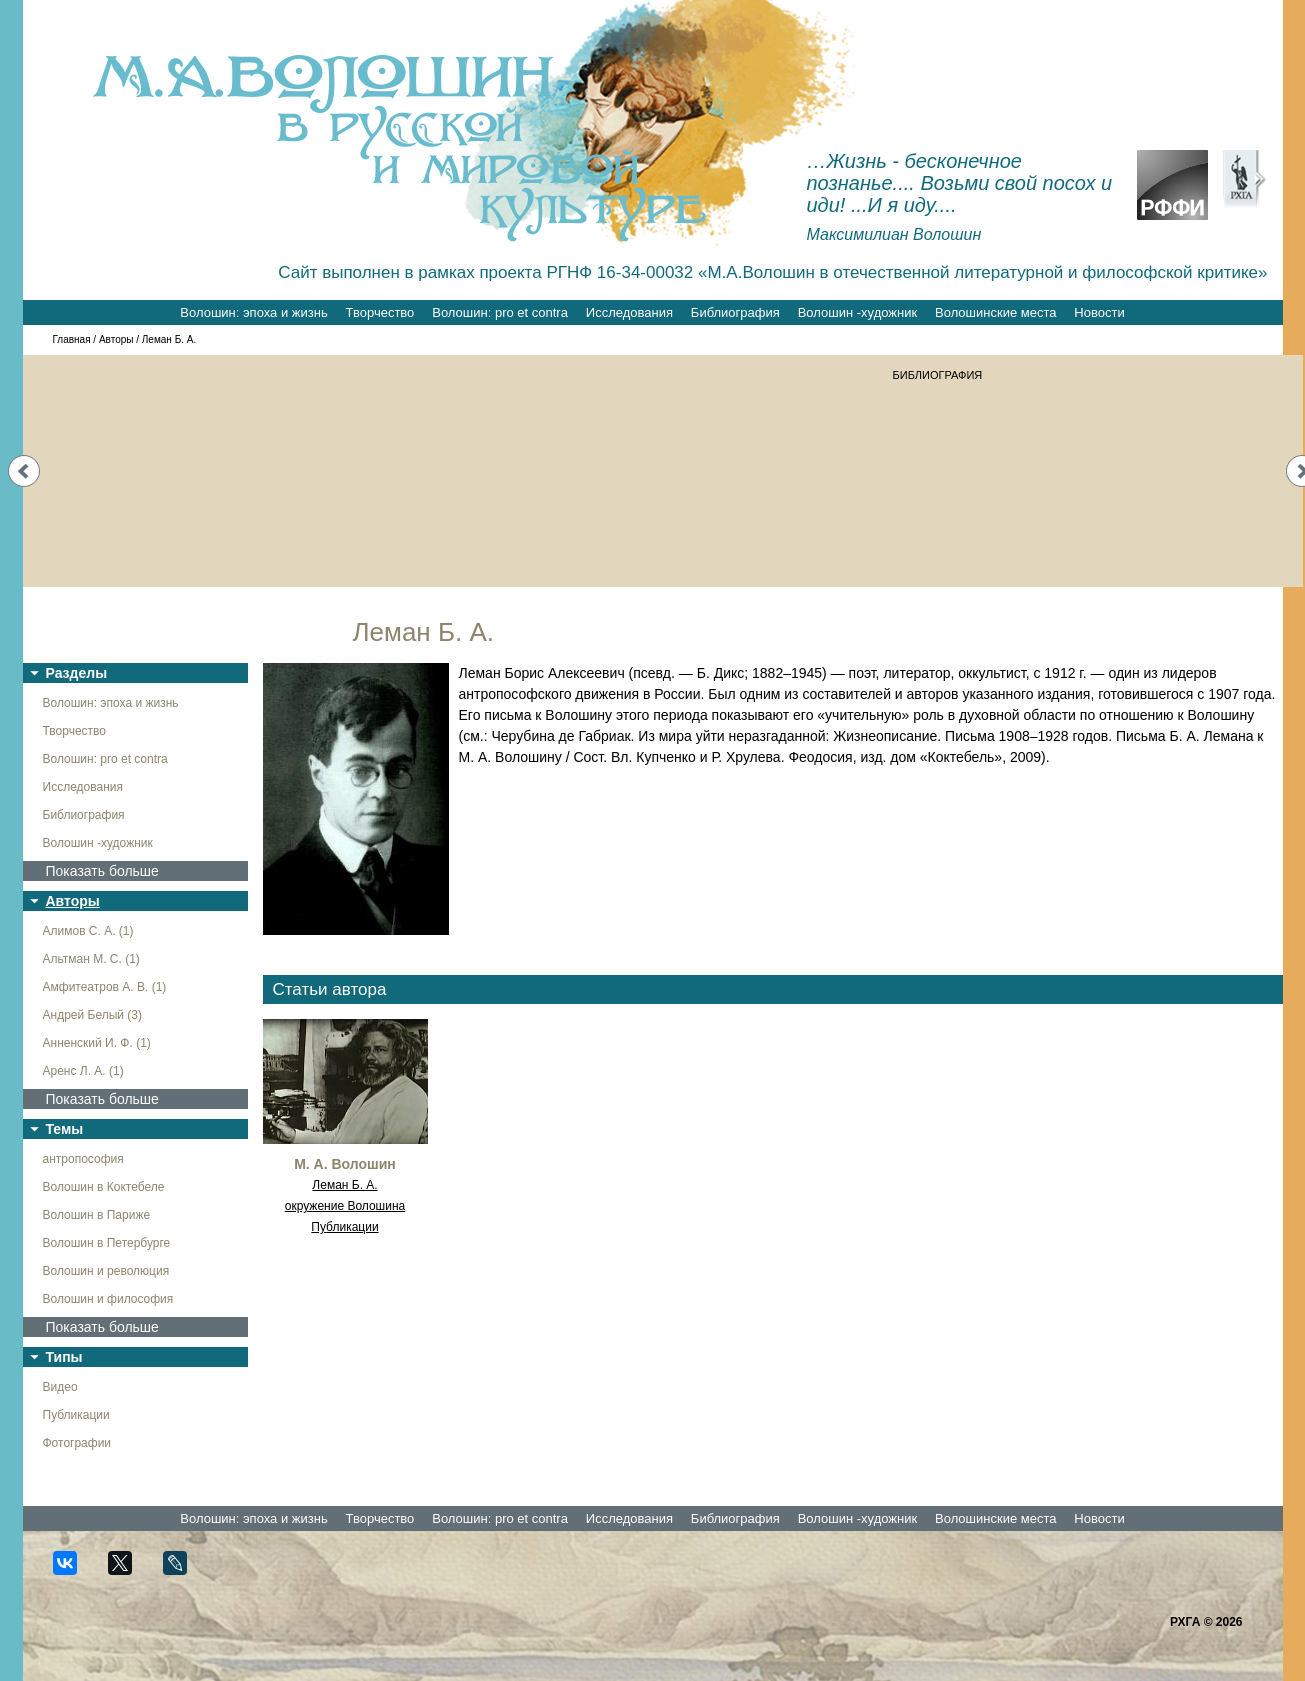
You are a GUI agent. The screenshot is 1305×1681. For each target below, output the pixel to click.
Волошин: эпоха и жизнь (253, 312)
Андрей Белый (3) (93, 1015)
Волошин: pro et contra (500, 312)
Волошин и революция (106, 1271)
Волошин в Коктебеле (104, 1187)
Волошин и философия (108, 1299)
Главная (72, 339)
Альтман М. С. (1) (91, 959)
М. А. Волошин (345, 1164)
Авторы (116, 339)
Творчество (380, 312)
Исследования (629, 312)
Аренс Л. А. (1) (83, 1071)
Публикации (76, 1415)
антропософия (83, 1159)
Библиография (735, 312)
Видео (60, 1387)
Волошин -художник (857, 312)
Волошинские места (995, 312)
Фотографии (77, 1443)
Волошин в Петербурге (107, 1243)
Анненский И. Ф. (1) (97, 1043)
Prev (24, 471)
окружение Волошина (345, 1206)
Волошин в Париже (97, 1215)
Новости (1099, 312)
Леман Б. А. (344, 1185)
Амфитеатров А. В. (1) (105, 987)
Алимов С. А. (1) (88, 931)
